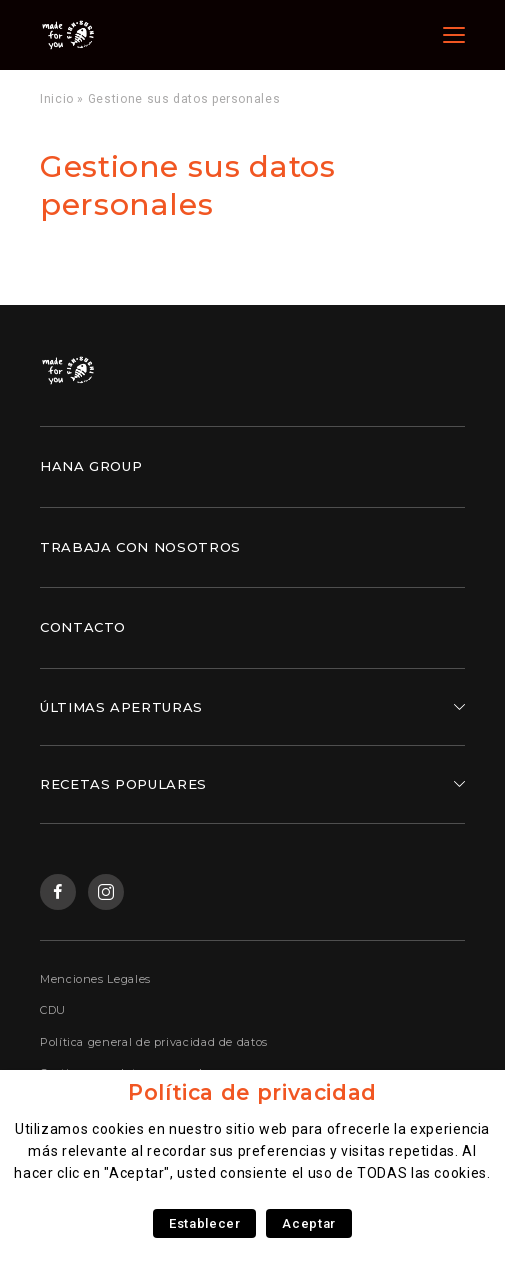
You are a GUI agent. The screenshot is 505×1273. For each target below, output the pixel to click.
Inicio (57, 99)
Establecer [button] (204, 1223)
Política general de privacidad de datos (154, 1042)
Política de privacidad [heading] (252, 1092)
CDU (53, 1010)
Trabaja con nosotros (140, 547)
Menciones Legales (95, 979)
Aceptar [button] (308, 1223)
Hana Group (91, 466)
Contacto (83, 627)
